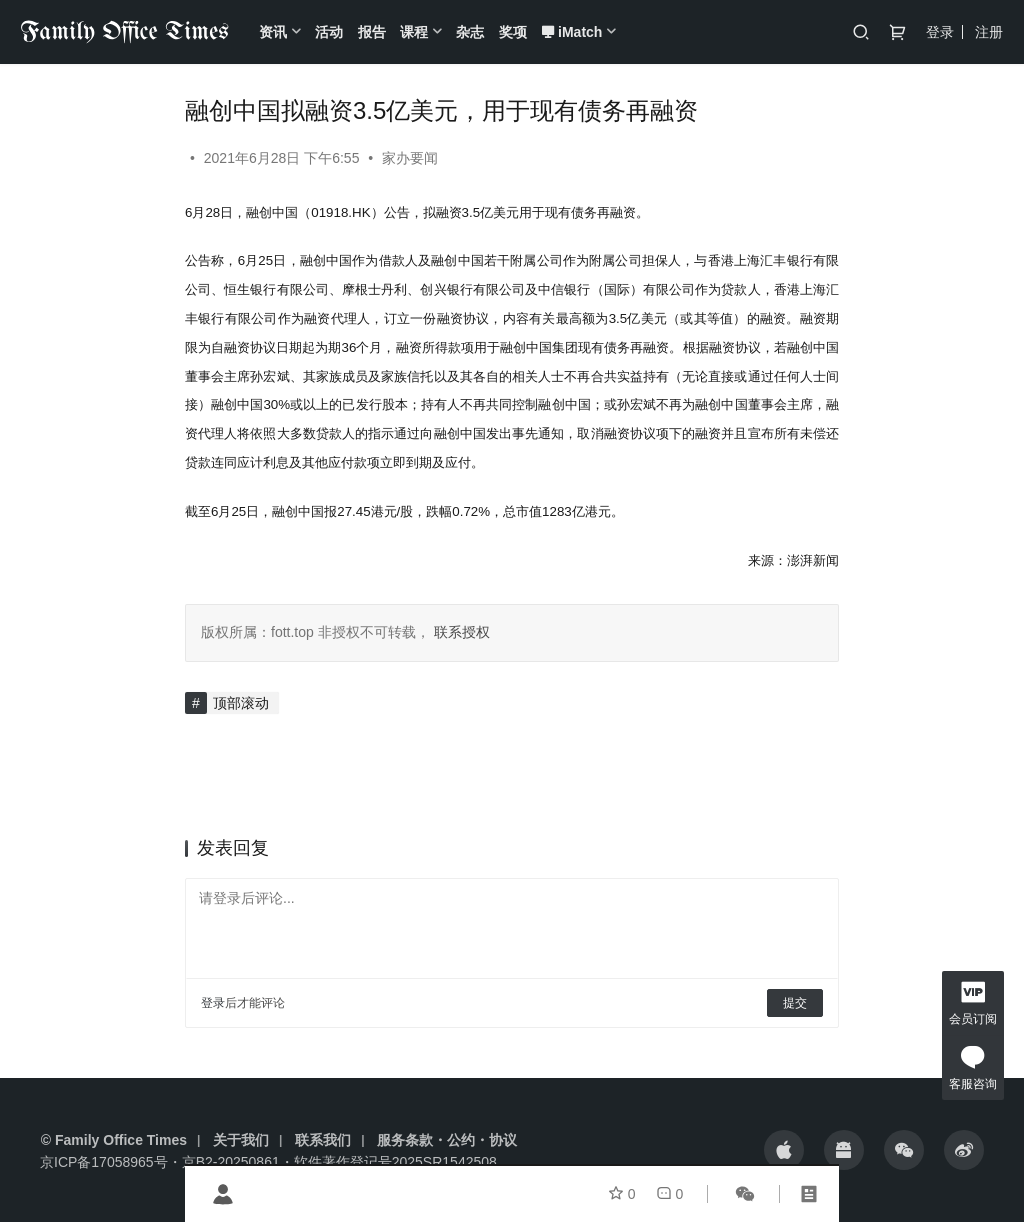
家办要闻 (410, 158)
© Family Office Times (114, 1140)
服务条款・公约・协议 (447, 1140)
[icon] (784, 1150)
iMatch (571, 32)
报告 (372, 32)
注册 (989, 32)
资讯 (273, 32)
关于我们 (241, 1140)
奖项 (513, 32)
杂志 (470, 32)
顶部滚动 (241, 703)
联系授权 (460, 632)
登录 (940, 32)
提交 (795, 1003)
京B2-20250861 (231, 1162)
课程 (414, 32)
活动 (329, 32)
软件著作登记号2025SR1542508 (395, 1162)
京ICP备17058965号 (104, 1162)
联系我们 (323, 1140)
